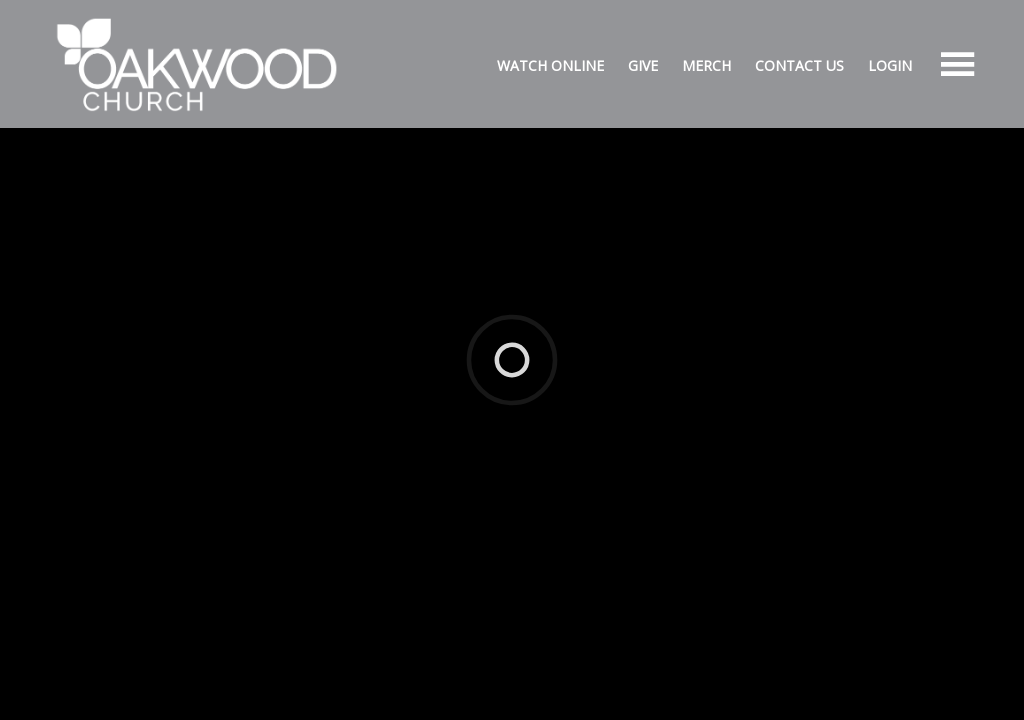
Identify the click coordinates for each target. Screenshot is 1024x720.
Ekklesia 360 (508, 328)
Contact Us (799, 65)
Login (890, 65)
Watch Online (550, 65)
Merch (706, 65)
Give (643, 65)
